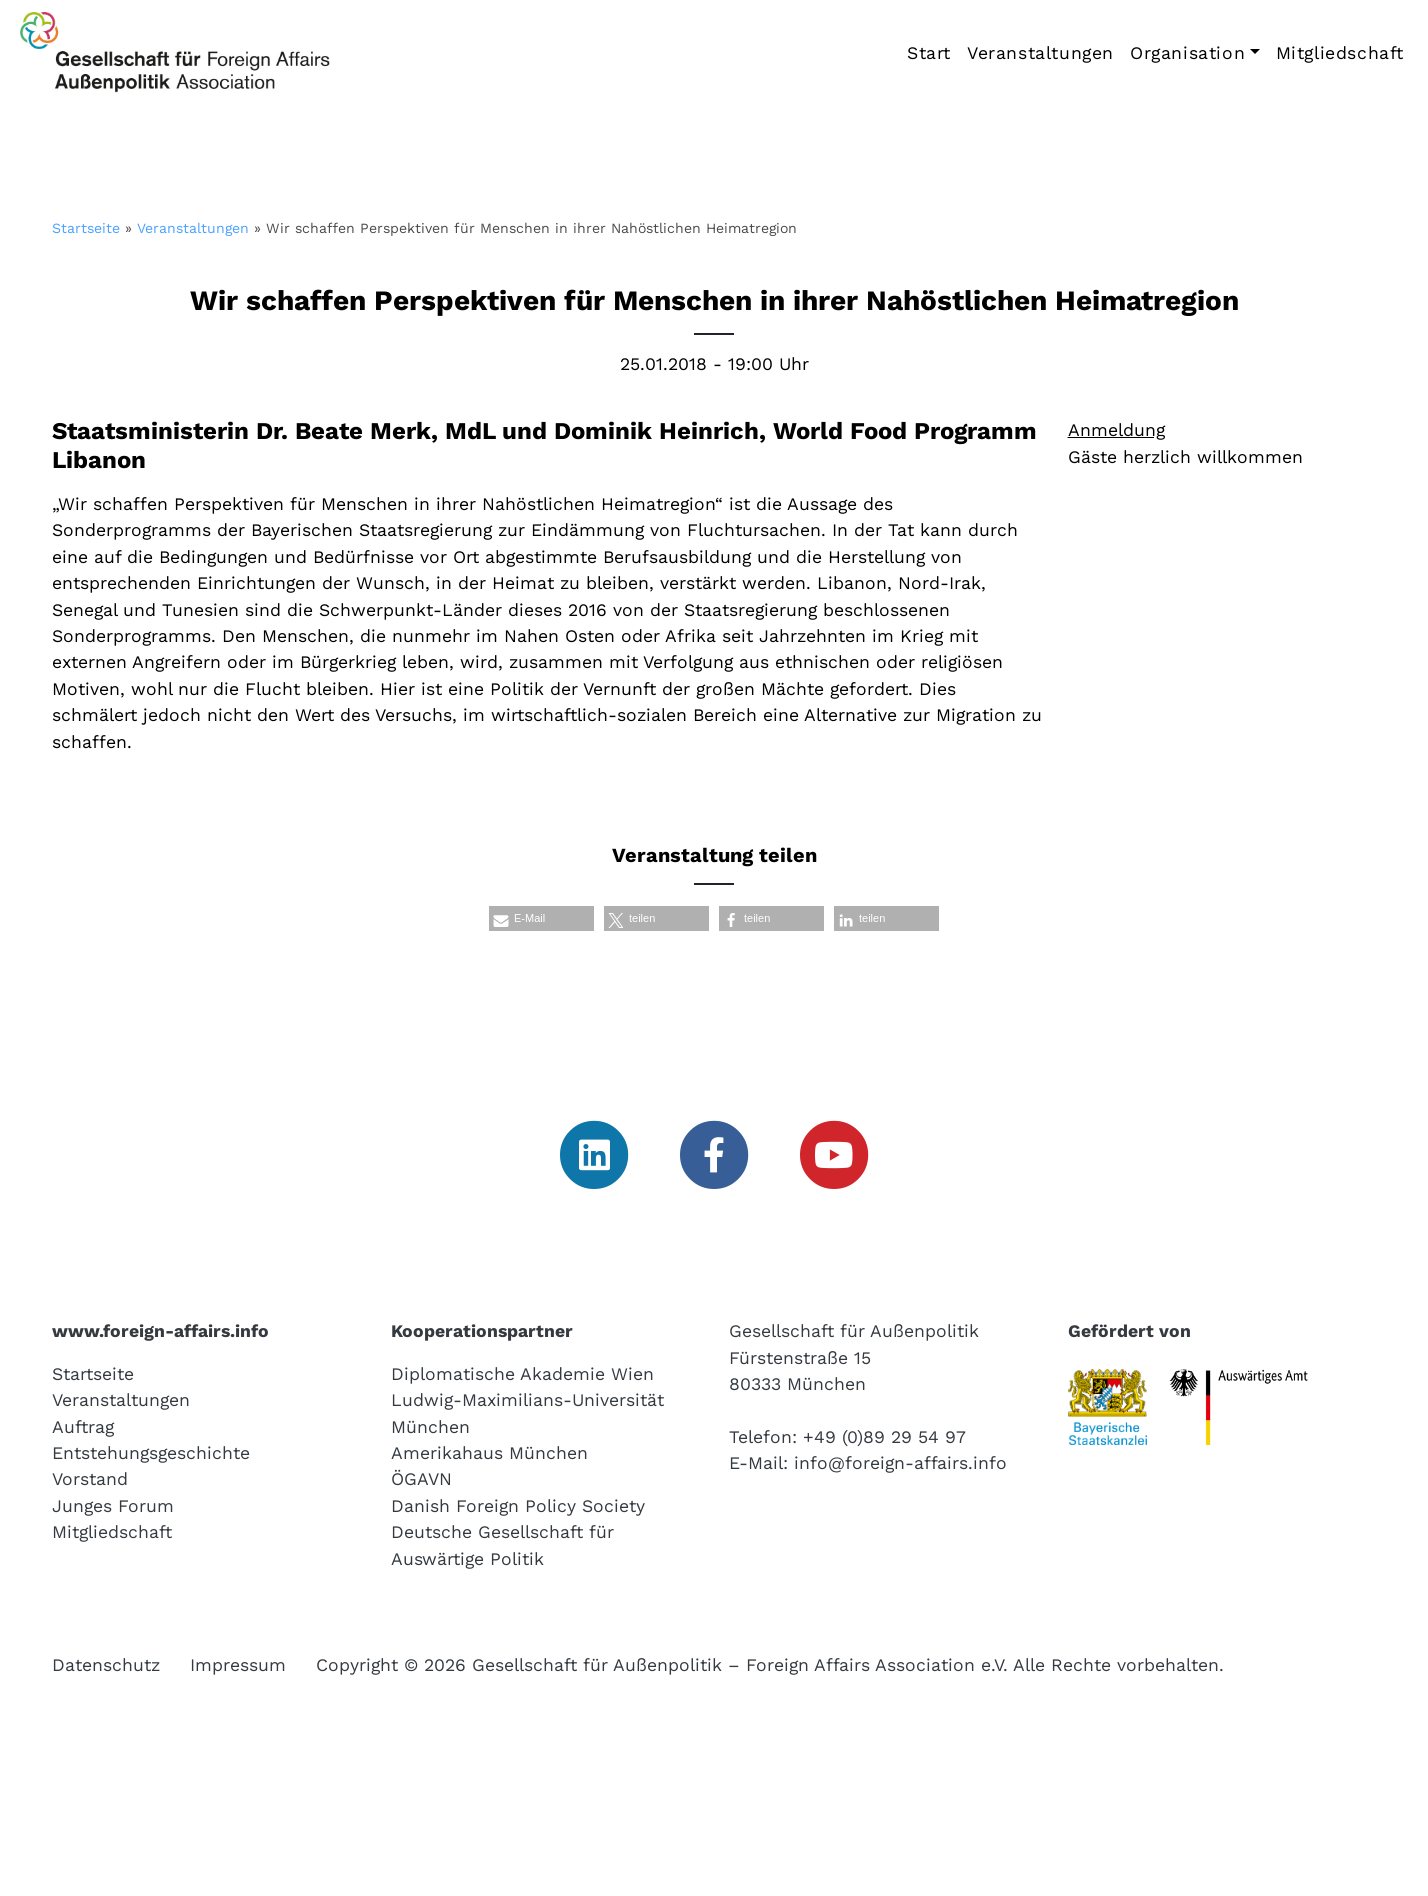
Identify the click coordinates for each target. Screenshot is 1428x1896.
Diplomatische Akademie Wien (522, 1374)
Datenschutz (106, 1665)
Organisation (1187, 53)
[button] (541, 918)
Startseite (86, 228)
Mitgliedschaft (1340, 53)
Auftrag (83, 1427)
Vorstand (90, 1479)
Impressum (238, 1665)
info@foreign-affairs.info (900, 1463)
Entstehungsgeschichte (151, 1453)
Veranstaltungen (1040, 53)
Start (929, 53)
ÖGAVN (421, 1479)
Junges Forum (113, 1506)
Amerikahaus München (489, 1453)
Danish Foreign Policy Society (518, 1506)
